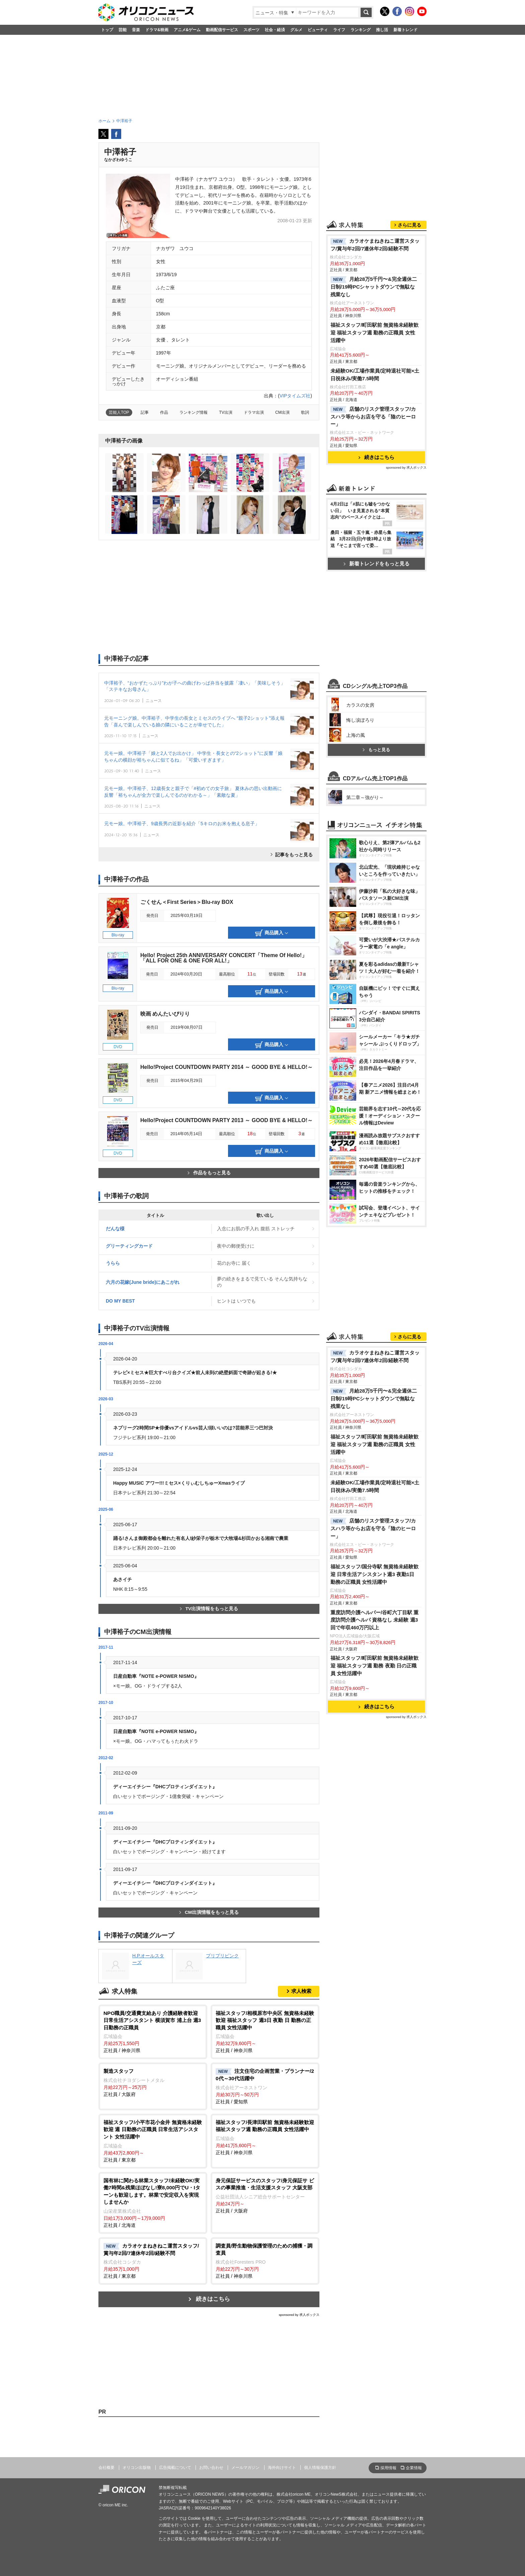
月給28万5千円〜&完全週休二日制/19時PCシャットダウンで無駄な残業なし (373, 286)
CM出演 (282, 412)
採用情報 (388, 2468)
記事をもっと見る (294, 854)
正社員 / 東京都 (152, 2141)
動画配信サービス (222, 29)
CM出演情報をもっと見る (209, 1912)
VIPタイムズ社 (295, 395)
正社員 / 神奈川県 (152, 2031)
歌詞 (305, 412)
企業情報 (414, 2468)
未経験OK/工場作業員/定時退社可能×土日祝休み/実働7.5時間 (374, 374)
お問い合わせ (211, 2467)
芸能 (123, 29)
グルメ (296, 29)
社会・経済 (275, 29)
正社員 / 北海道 (152, 2202)
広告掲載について (175, 2467)
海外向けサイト (282, 2467)
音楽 (136, 29)
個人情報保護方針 (320, 2467)
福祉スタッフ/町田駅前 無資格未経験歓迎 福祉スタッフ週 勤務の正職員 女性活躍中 (374, 332)
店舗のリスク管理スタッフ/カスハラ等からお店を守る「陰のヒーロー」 (373, 416)
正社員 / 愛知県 (265, 2085)
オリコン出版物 (137, 2467)
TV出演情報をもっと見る (209, 1608)
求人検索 (301, 1991)
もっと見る (376, 749)
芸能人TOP (119, 412)
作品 (164, 412)
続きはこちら (213, 2299)
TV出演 (225, 412)
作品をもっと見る (209, 1172)
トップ (107, 29)
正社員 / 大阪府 (152, 2082)
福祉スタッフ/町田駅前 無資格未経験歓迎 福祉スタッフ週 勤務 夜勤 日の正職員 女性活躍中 (374, 1665)
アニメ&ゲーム (187, 29)
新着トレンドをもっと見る (376, 563)
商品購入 (271, 933)
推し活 (382, 29)
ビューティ (318, 29)
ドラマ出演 (254, 412)
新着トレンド (405, 29)
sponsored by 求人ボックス (299, 2315)
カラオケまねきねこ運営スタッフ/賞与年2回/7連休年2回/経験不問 (375, 244)
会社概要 (106, 2467)
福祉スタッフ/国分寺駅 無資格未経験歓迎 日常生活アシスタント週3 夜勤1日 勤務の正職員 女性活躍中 (374, 1574)
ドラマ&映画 (156, 29)
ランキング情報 (193, 412)
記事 (145, 412)
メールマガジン (245, 2467)
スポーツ (251, 29)
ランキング (361, 29)
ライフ (339, 29)
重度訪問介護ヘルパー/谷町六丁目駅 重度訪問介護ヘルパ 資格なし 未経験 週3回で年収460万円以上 (374, 1620)
